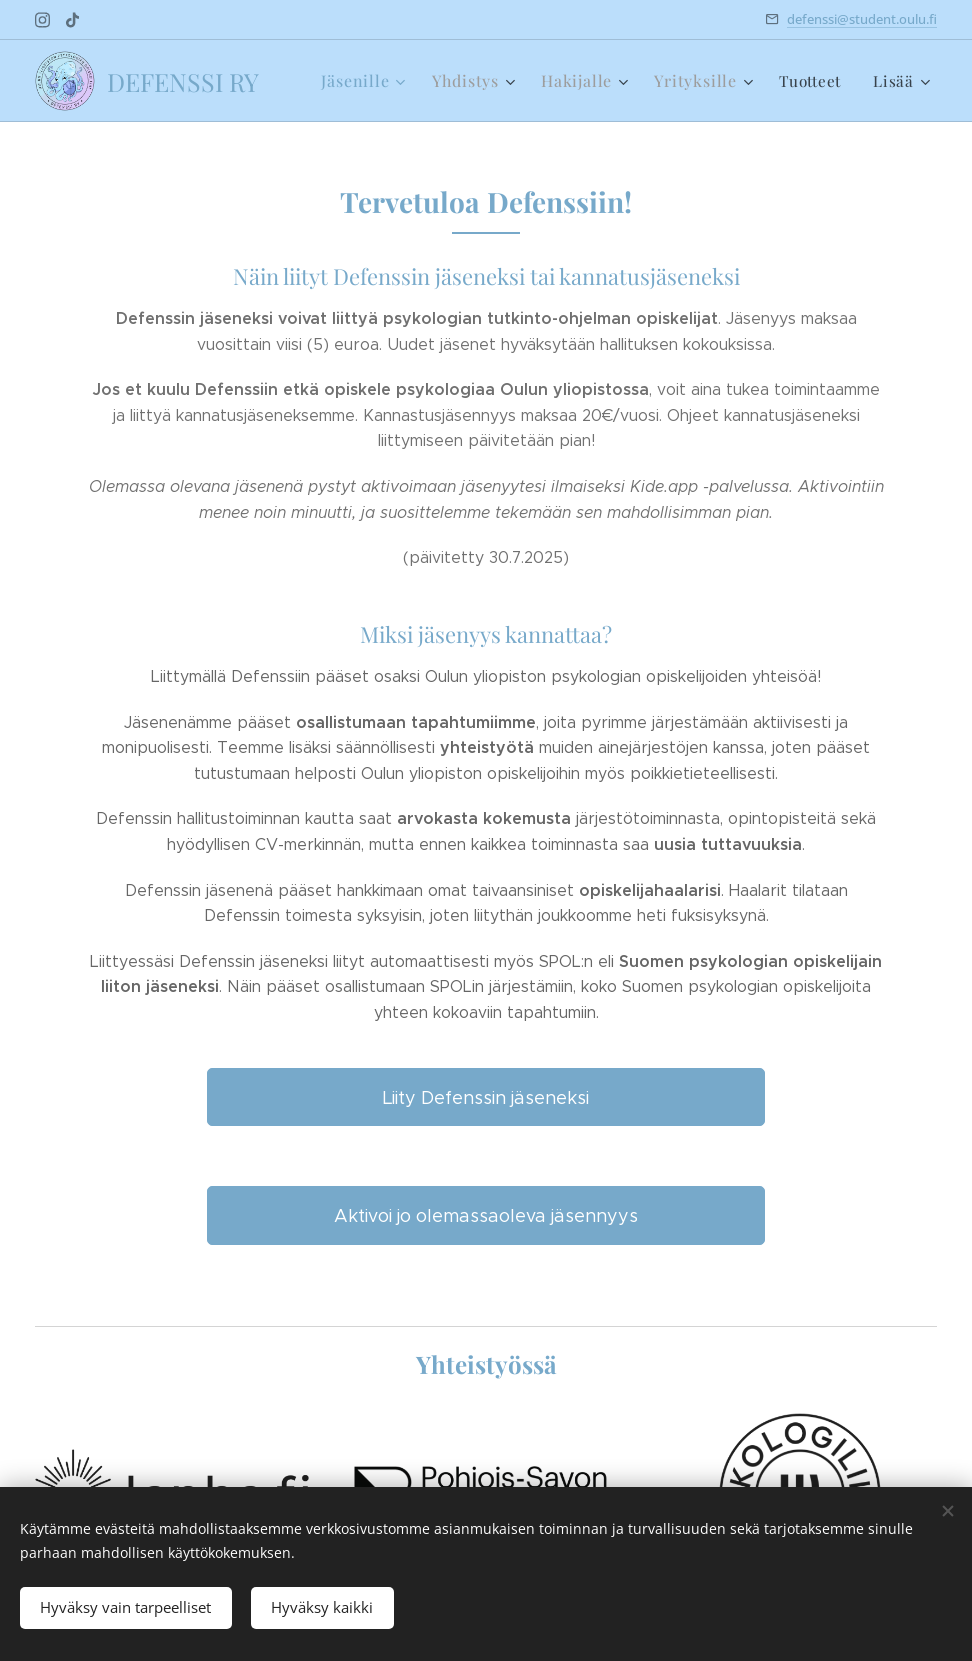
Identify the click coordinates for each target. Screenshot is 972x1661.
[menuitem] (378, 81)
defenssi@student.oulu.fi (862, 19)
